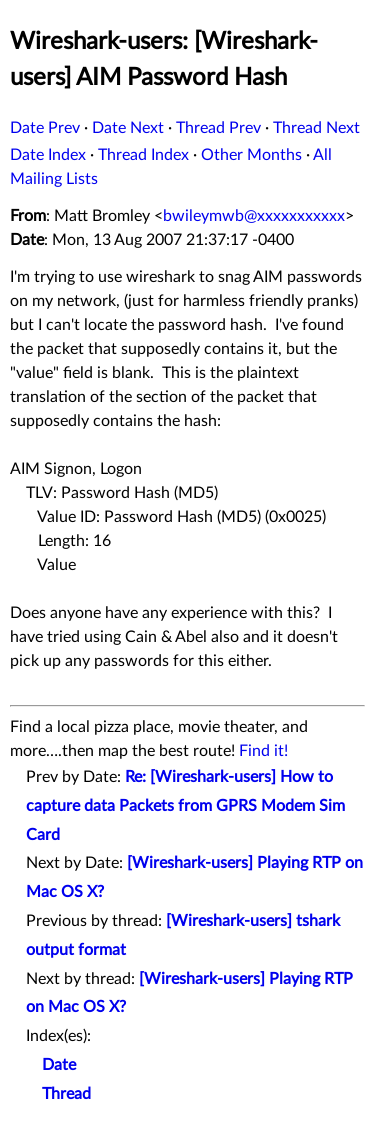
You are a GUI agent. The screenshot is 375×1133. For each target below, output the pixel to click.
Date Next (128, 128)
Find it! (263, 751)
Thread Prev (218, 128)
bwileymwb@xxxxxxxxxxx (254, 216)
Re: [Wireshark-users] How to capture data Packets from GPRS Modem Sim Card (185, 806)
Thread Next (316, 128)
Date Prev (45, 128)
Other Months (251, 155)
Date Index (48, 155)
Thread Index (143, 155)
